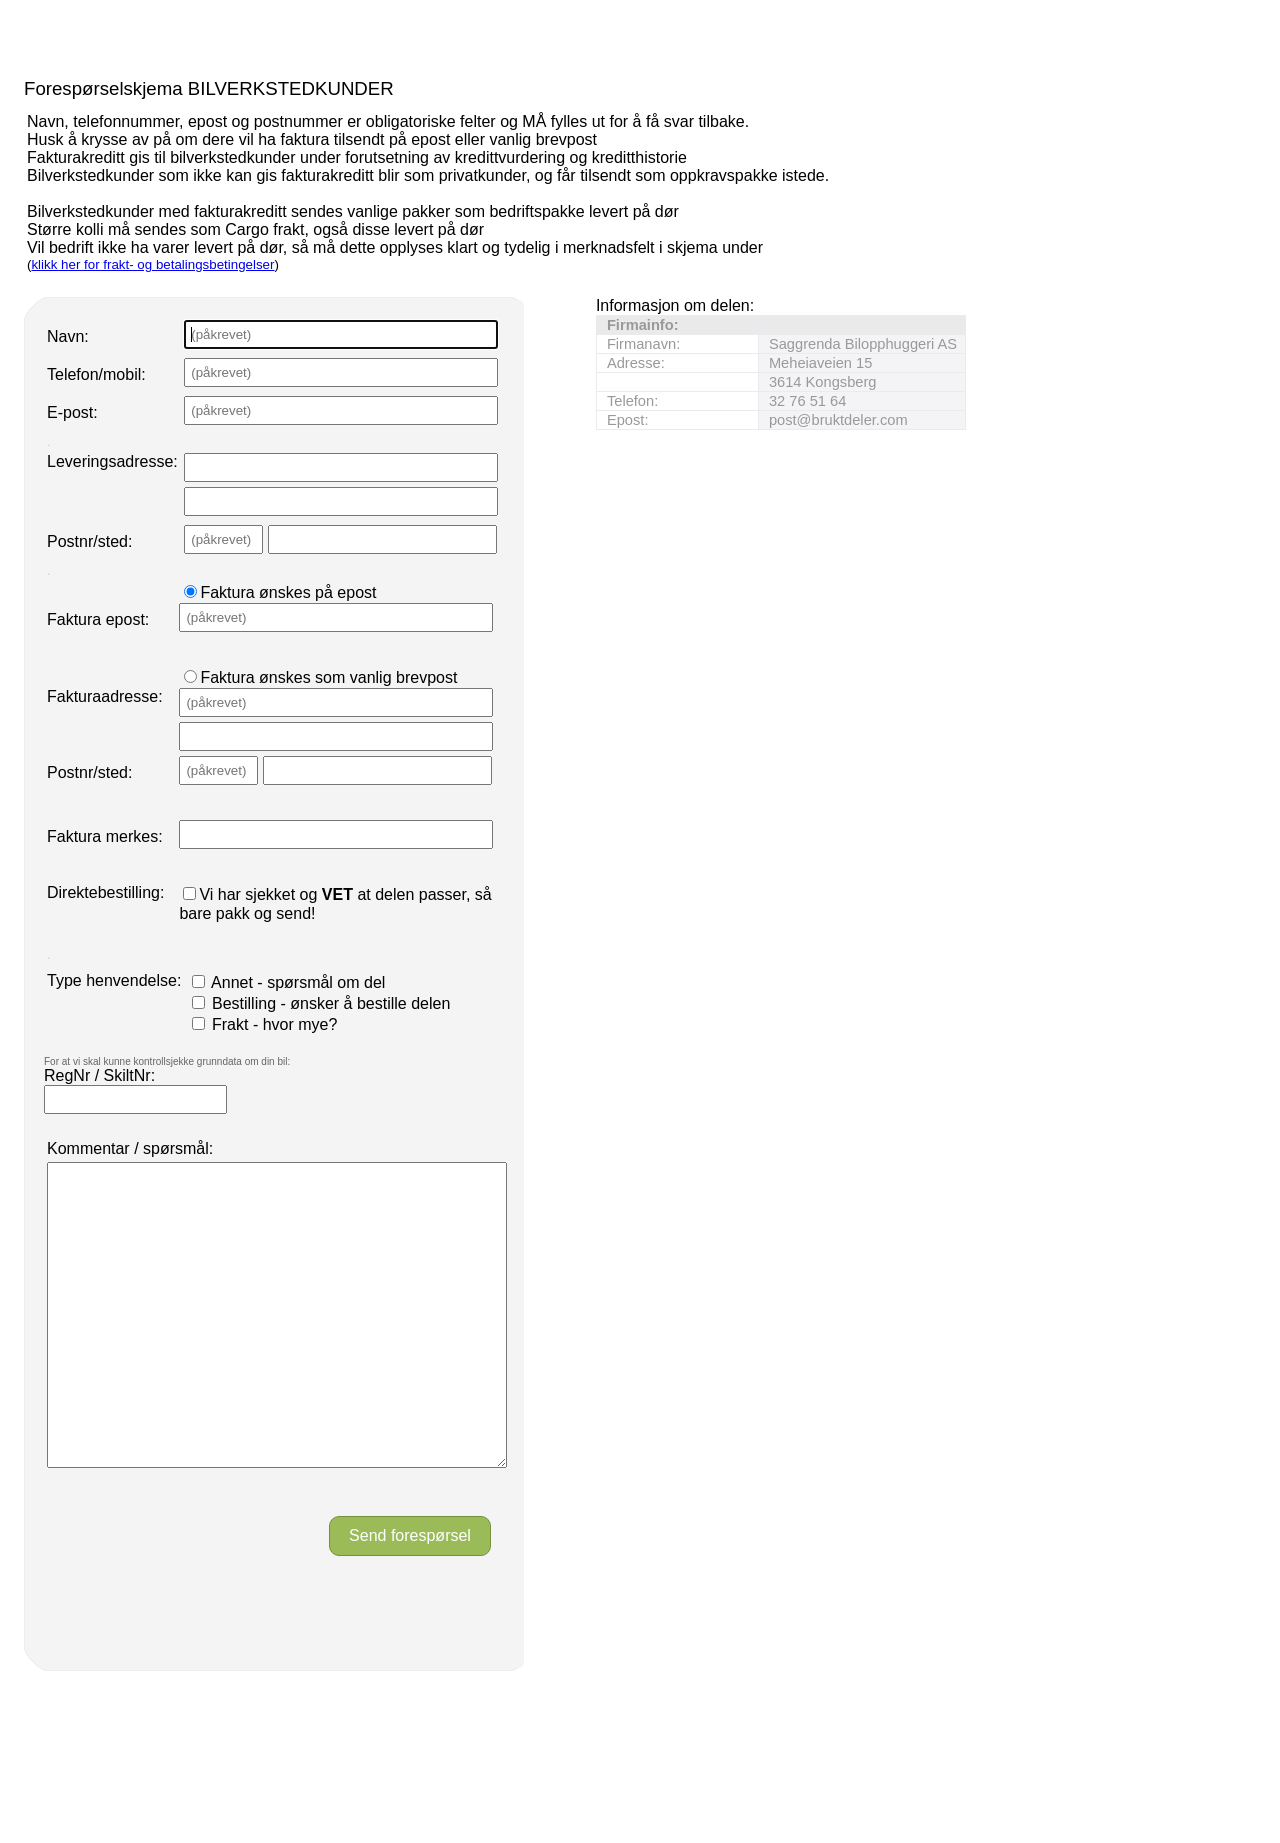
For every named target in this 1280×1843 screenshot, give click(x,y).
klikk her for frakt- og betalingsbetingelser (152, 264)
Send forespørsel (410, 1595)
